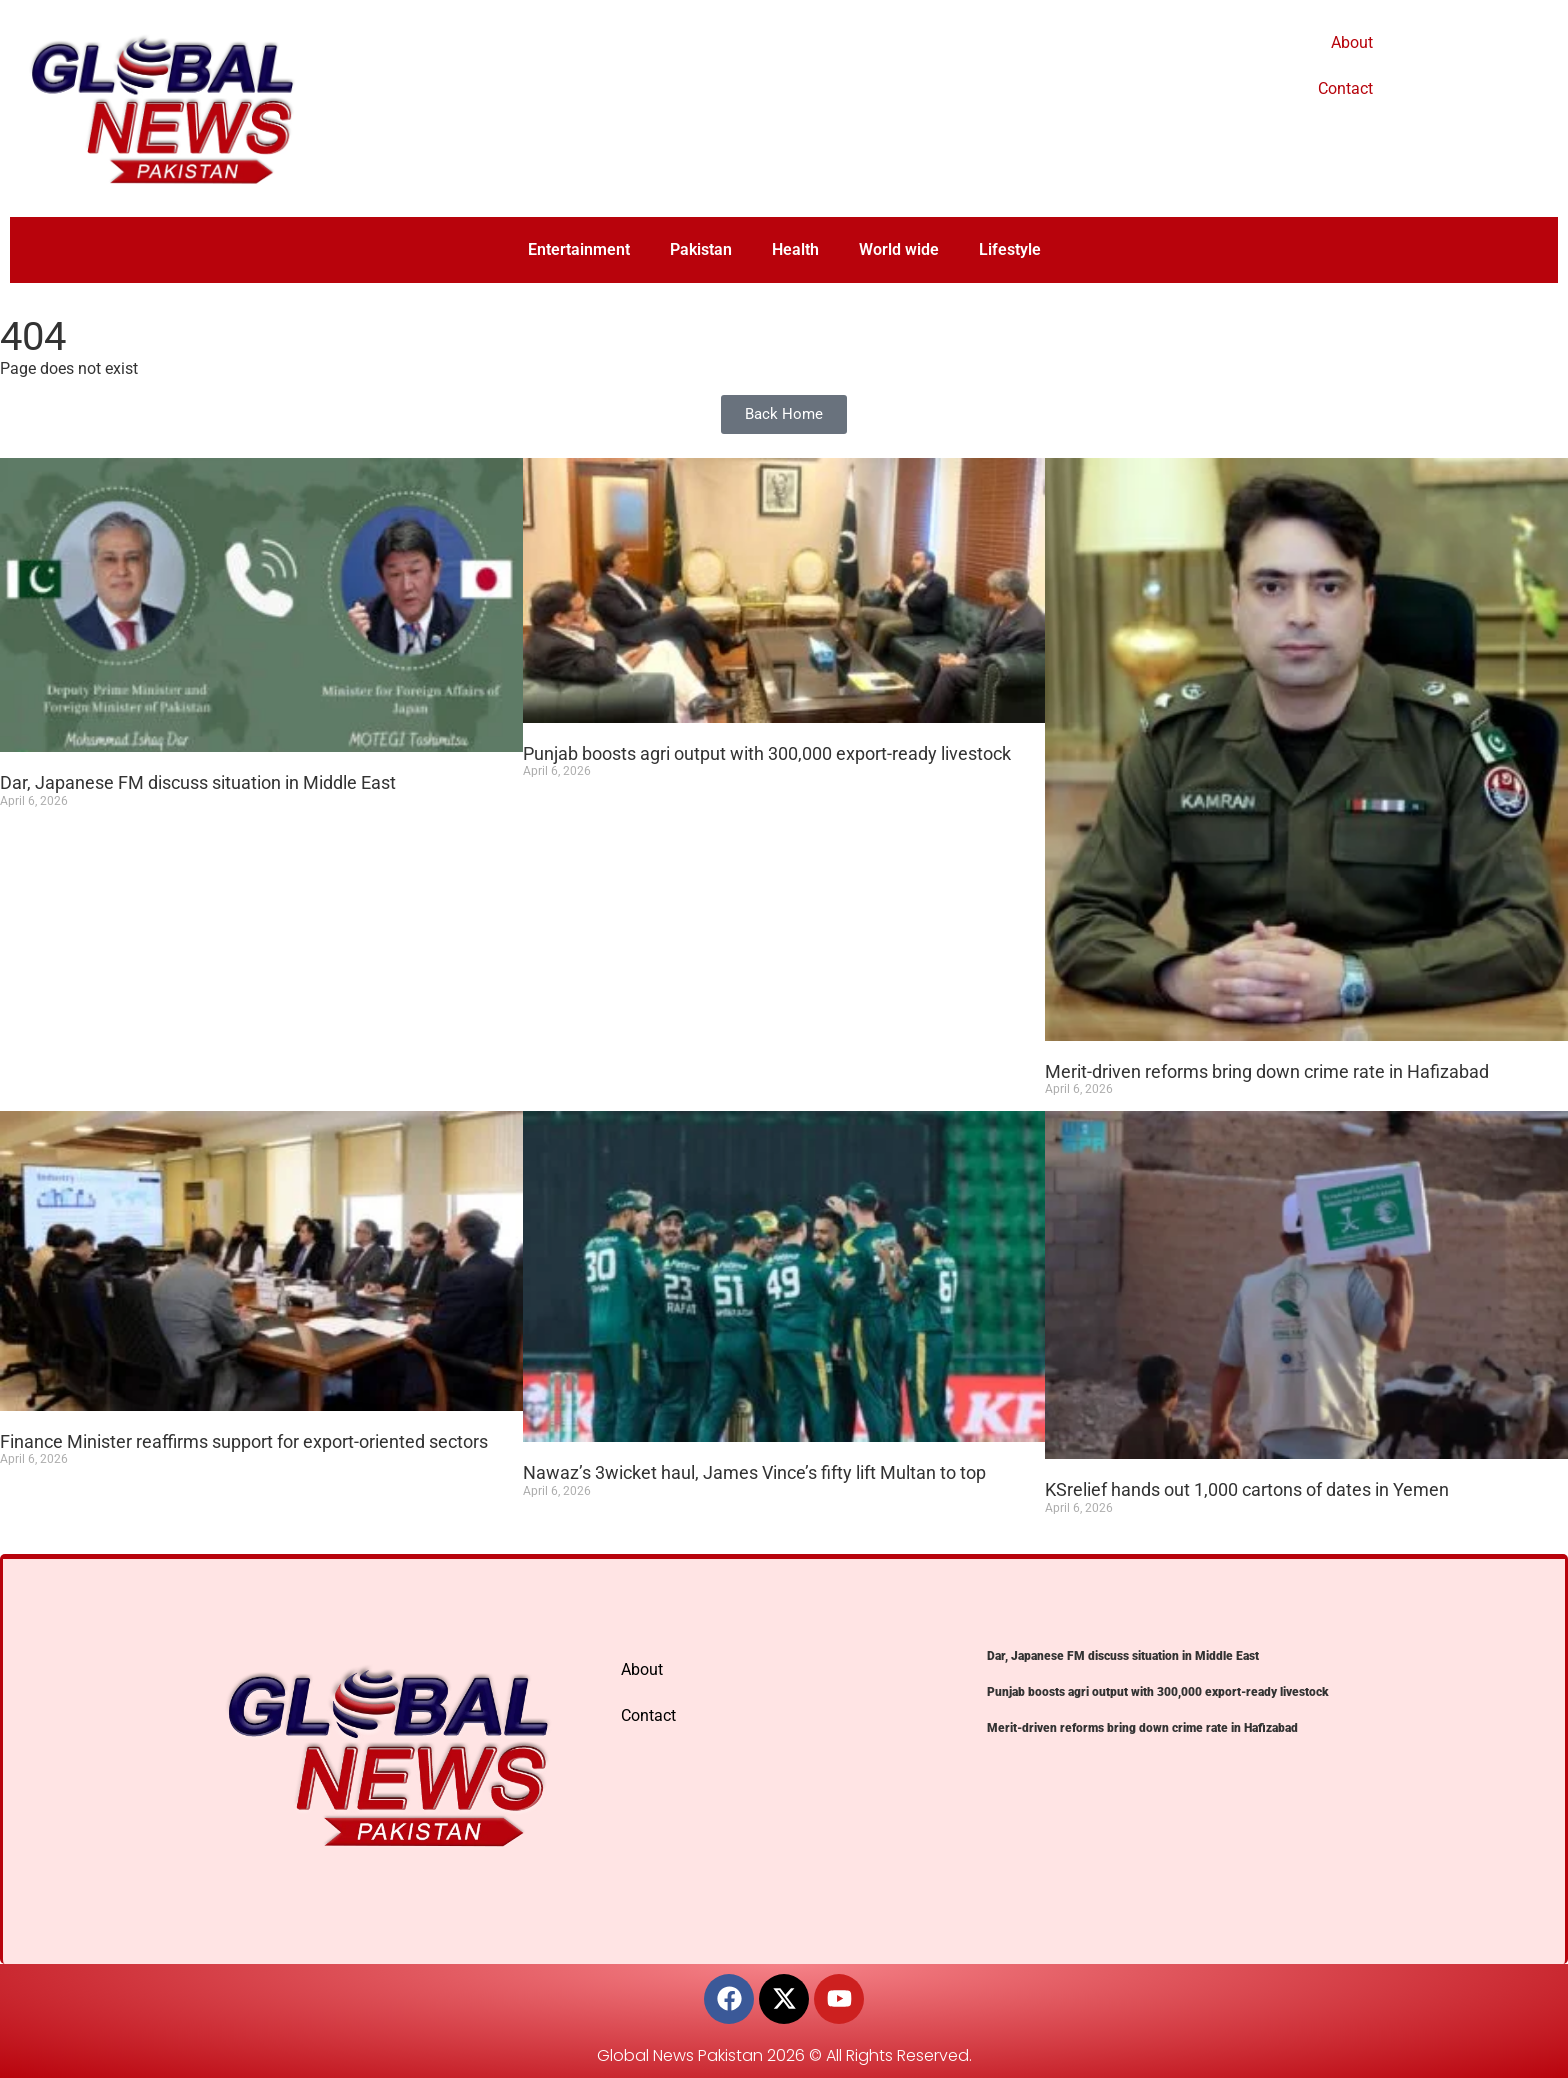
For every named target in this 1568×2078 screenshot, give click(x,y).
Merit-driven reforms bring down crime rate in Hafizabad (1267, 1071)
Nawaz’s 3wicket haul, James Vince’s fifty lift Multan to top (754, 1472)
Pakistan (701, 249)
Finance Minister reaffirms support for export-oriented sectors (244, 1441)
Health (795, 249)
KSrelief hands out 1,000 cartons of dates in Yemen (1247, 1489)
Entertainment (579, 249)
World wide (899, 249)
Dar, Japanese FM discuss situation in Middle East (198, 782)
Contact (1345, 88)
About (1352, 42)
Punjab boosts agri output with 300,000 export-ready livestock (767, 753)
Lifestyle (1010, 249)
